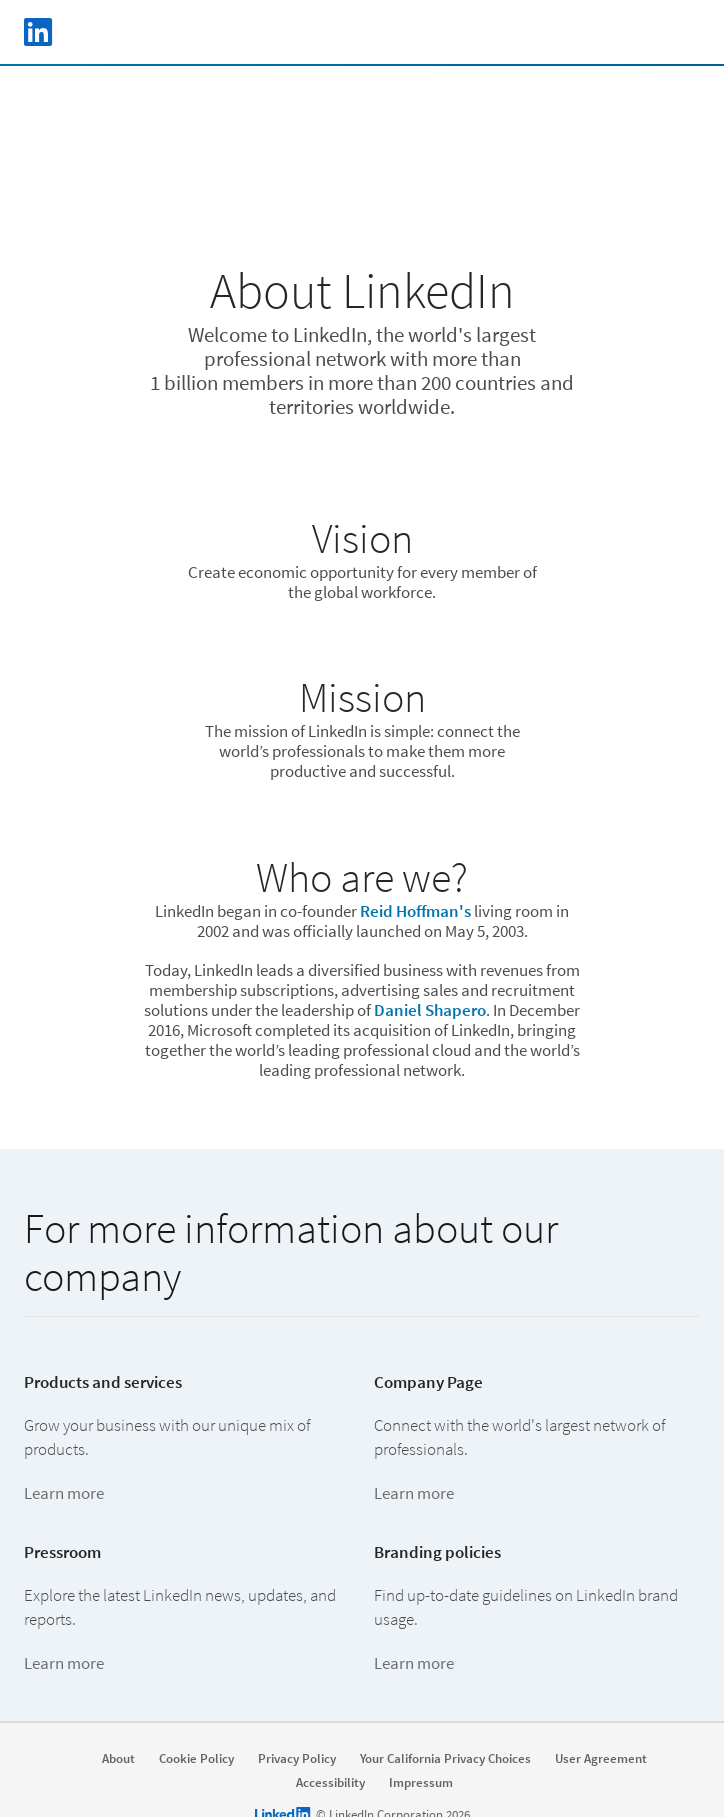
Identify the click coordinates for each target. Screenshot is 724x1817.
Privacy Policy (297, 1759)
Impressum (421, 1783)
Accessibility (330, 1783)
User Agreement (601, 1759)
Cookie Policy (196, 1759)
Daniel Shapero (430, 1010)
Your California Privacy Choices (445, 1759)
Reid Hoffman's (415, 911)
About (118, 1759)
